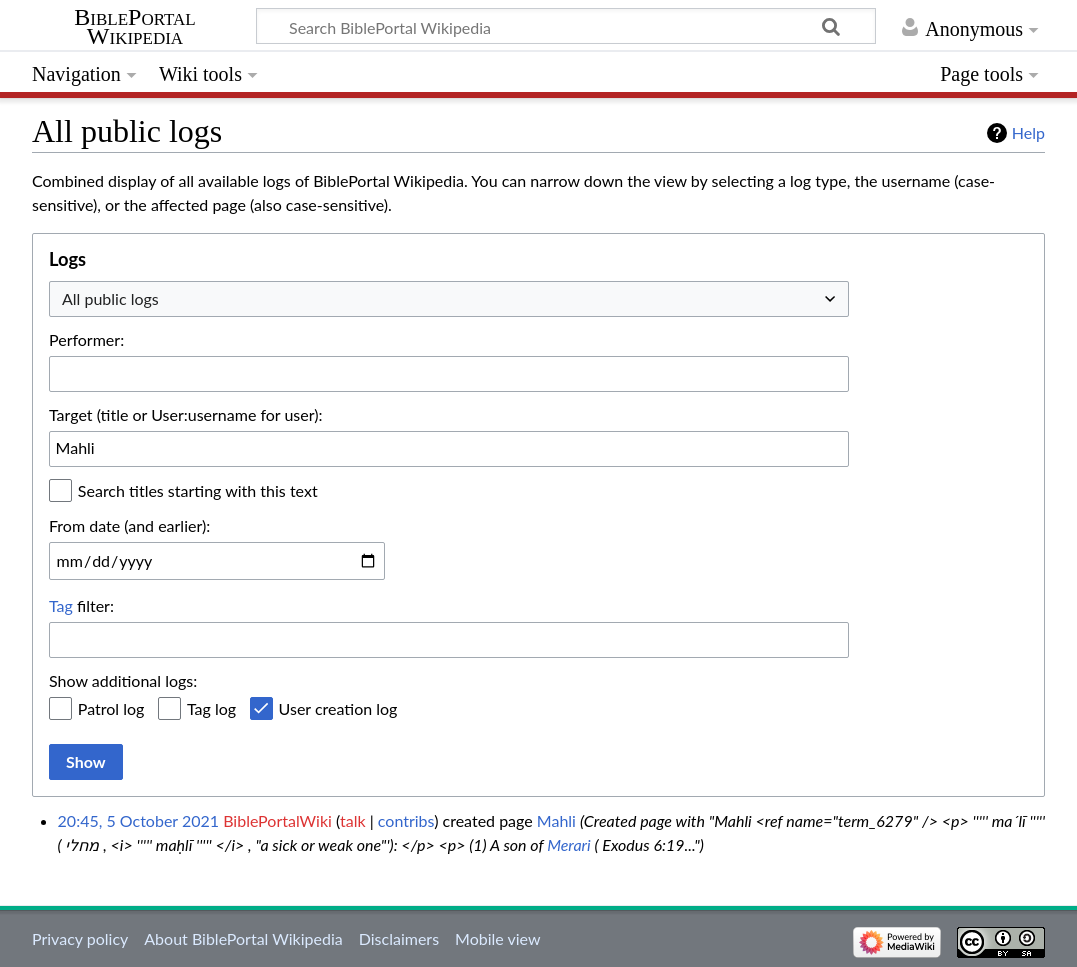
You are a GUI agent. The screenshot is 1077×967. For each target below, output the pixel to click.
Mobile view (497, 938)
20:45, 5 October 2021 (138, 820)
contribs (406, 820)
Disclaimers (399, 938)
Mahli (556, 820)
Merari (569, 844)
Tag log (211, 708)
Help (1028, 132)
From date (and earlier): (129, 525)
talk (353, 820)
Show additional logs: (123, 680)
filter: (81, 605)
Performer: (86, 339)
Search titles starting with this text (198, 490)
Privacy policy (80, 938)
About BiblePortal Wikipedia (243, 938)
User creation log (338, 708)
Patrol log (111, 708)
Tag (61, 605)
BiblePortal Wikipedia (134, 27)
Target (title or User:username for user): (186, 414)
